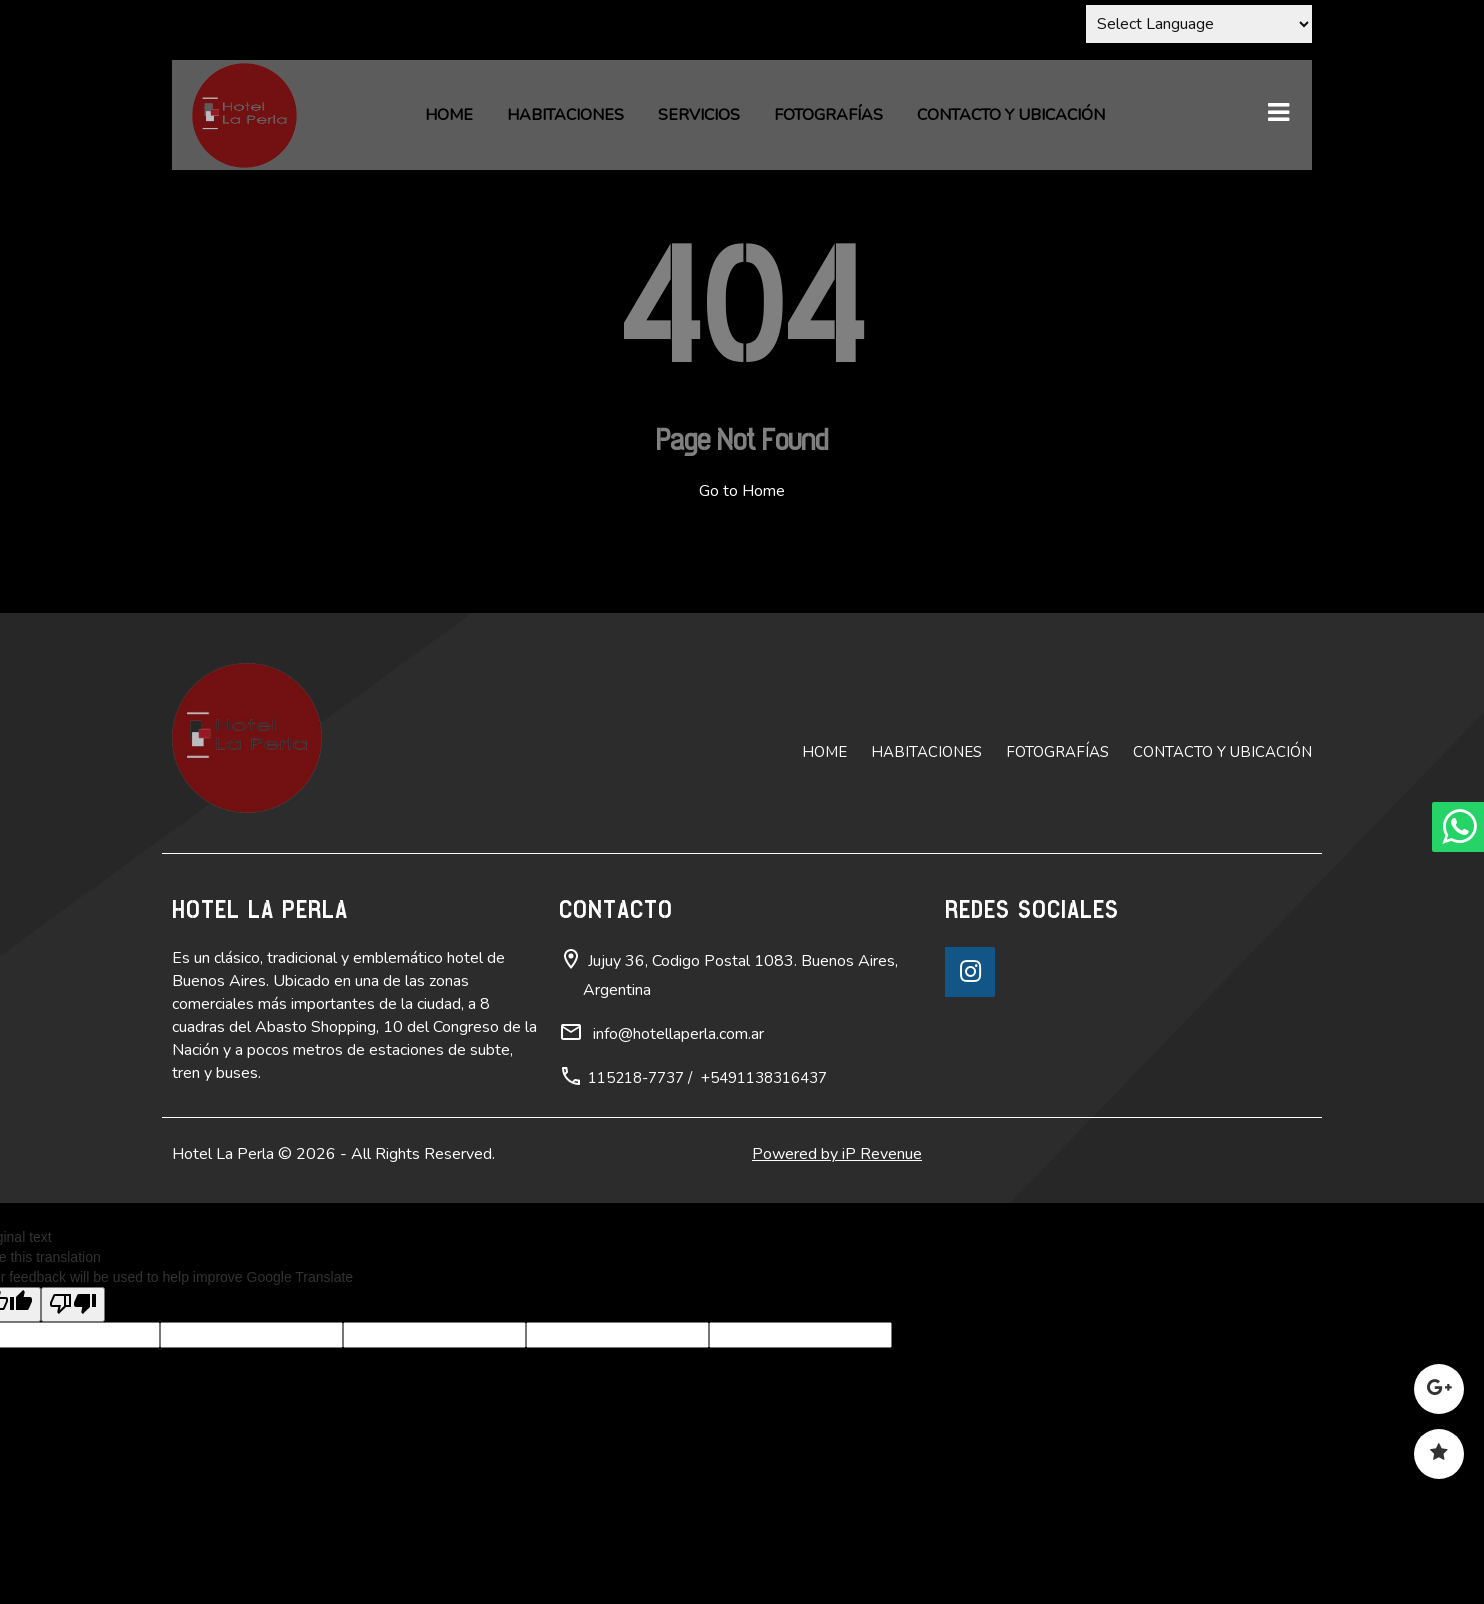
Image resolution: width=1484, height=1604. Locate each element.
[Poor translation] (73, 1304)
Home (449, 115)
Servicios (699, 115)
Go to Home (742, 491)
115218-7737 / (640, 1078)
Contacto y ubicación (1011, 115)
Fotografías (828, 115)
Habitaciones (565, 115)
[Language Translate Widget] (1199, 24)
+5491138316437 (764, 1078)
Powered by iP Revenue (837, 1154)
